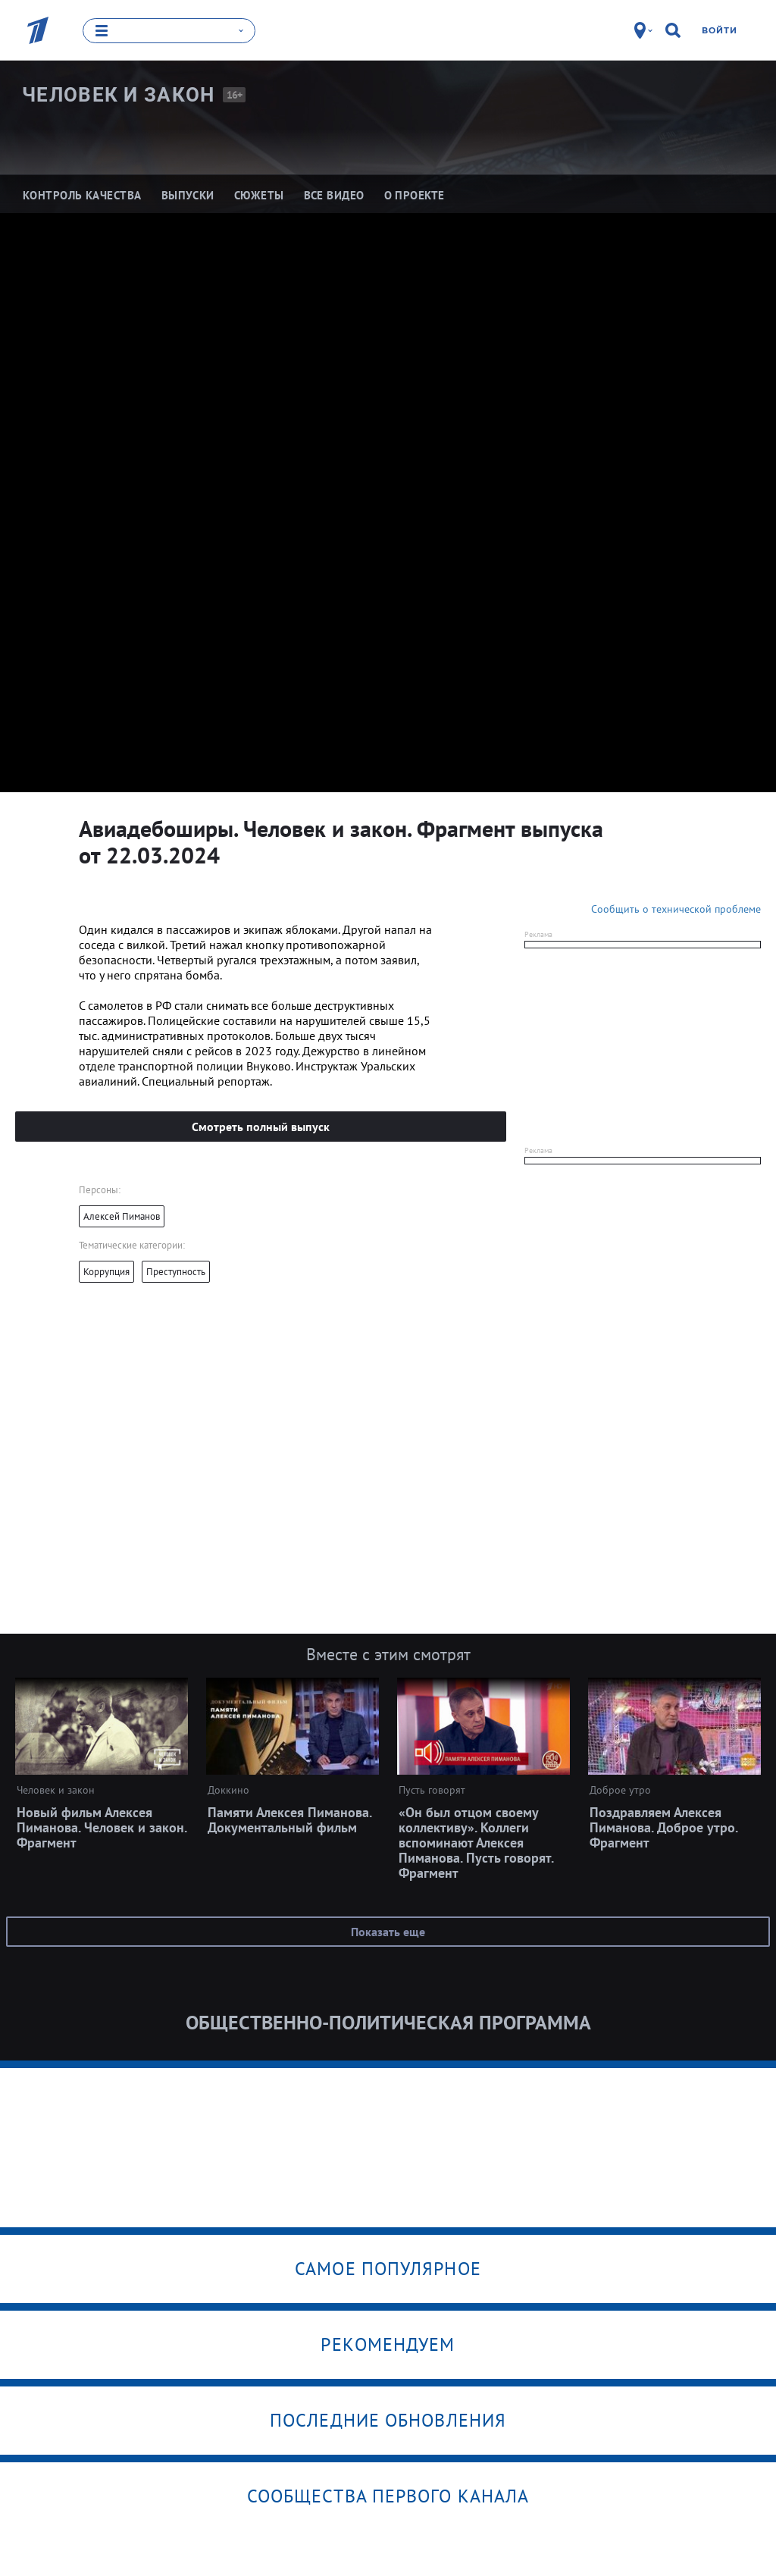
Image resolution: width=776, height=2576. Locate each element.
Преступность (175, 1270)
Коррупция (106, 1270)
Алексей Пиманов (121, 1215)
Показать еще (388, 1930)
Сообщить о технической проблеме (676, 908)
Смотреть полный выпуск (261, 1125)
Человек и (118, 94)
